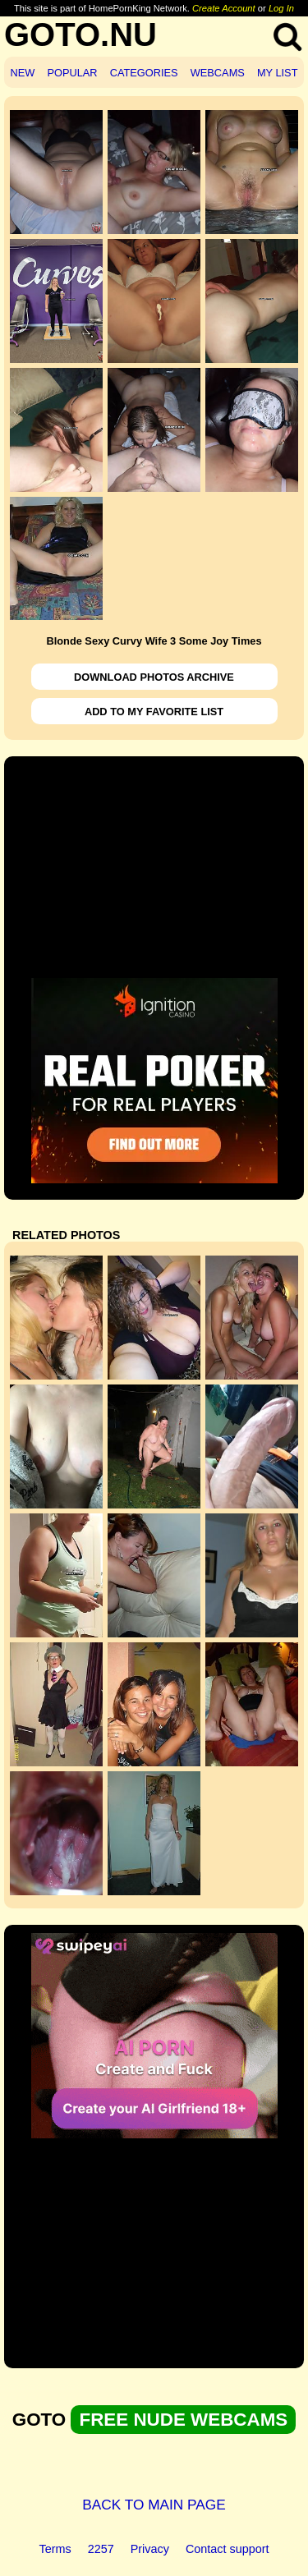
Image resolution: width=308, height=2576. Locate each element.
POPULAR (72, 73)
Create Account (223, 8)
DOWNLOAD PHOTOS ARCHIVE (154, 677)
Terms (55, 2548)
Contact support (227, 2548)
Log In (281, 8)
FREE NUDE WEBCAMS (183, 2419)
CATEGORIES (144, 73)
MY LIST (277, 73)
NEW (23, 73)
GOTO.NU (80, 34)
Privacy (150, 2548)
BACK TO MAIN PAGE (154, 2504)
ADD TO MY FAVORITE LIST (154, 711)
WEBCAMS (218, 73)
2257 (101, 2548)
